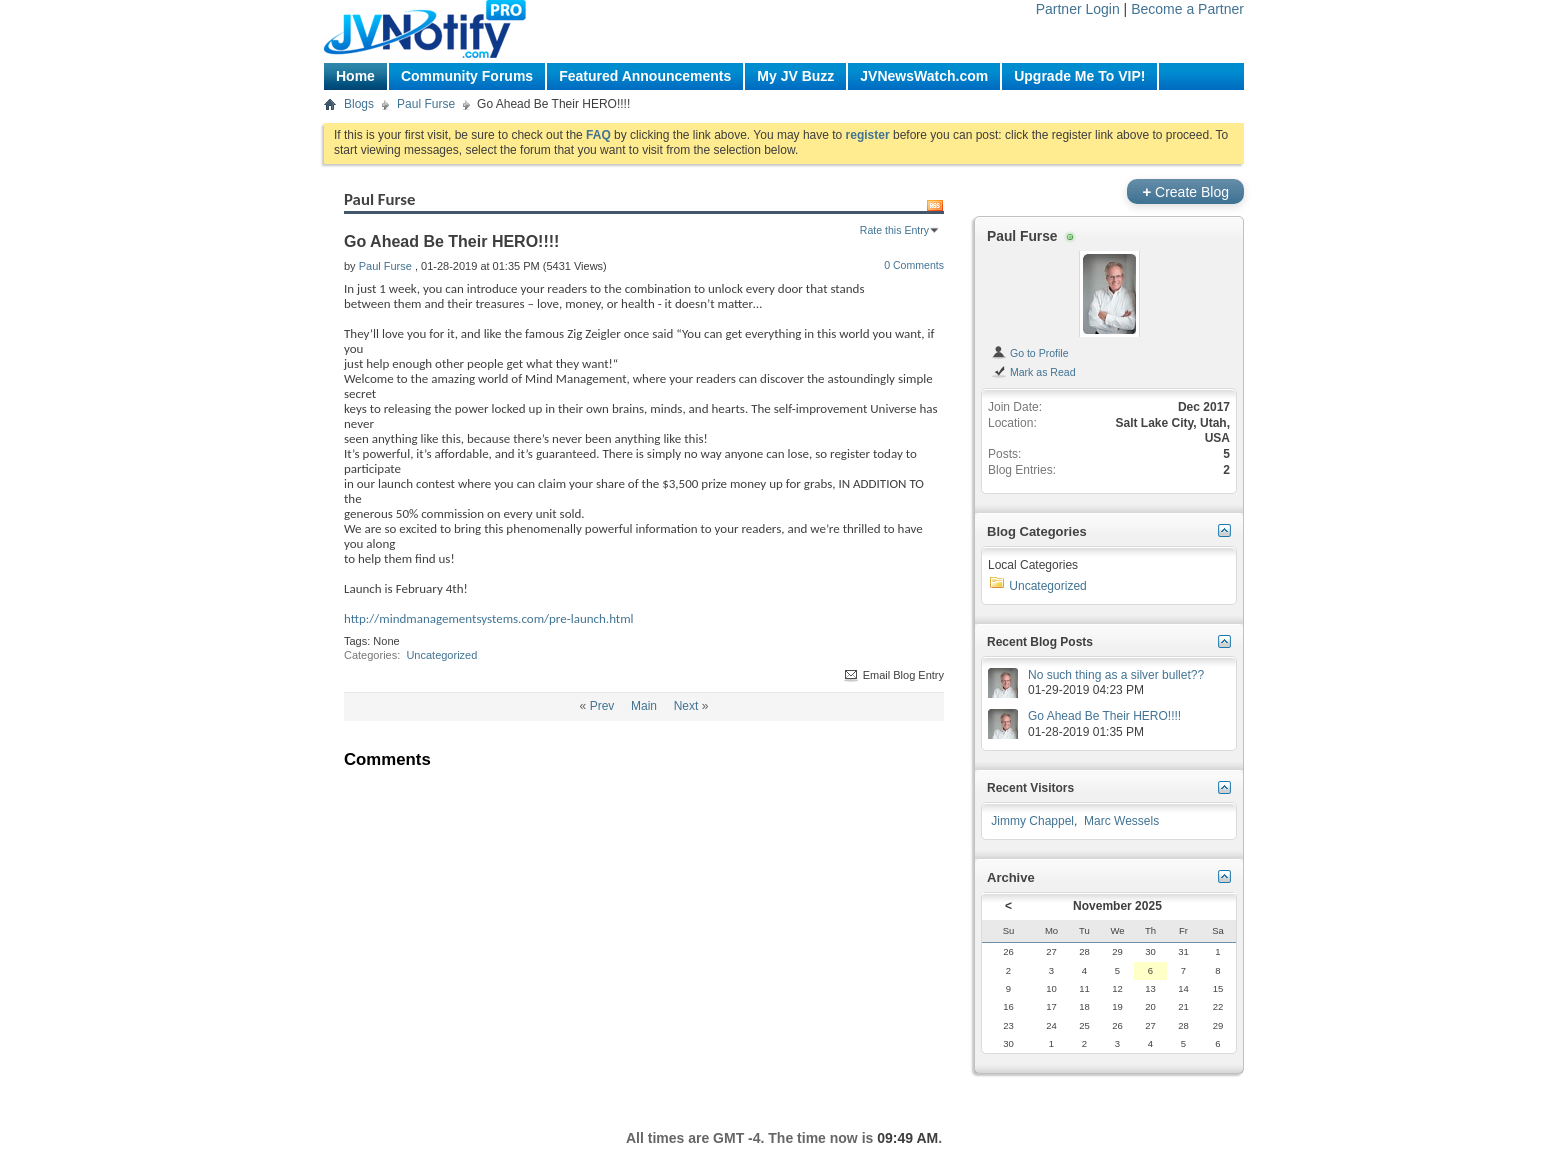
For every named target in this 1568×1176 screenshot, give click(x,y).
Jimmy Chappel (1032, 821)
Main (644, 706)
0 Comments (914, 265)
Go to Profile (1030, 353)
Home (355, 76)
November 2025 (1117, 906)
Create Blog (1185, 191)
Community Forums (467, 76)
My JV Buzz (795, 76)
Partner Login (1078, 9)
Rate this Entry (894, 230)
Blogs (359, 104)
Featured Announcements (645, 76)
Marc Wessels (1121, 821)
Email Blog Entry (893, 675)
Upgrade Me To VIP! (1079, 76)
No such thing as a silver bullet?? (1116, 675)
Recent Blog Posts (1040, 642)
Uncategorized (441, 655)
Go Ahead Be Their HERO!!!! (1104, 716)
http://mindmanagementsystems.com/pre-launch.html (489, 618)
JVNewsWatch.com (924, 76)
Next (686, 706)
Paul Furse (426, 104)
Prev (602, 706)
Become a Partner (1187, 9)
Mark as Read (1033, 372)
